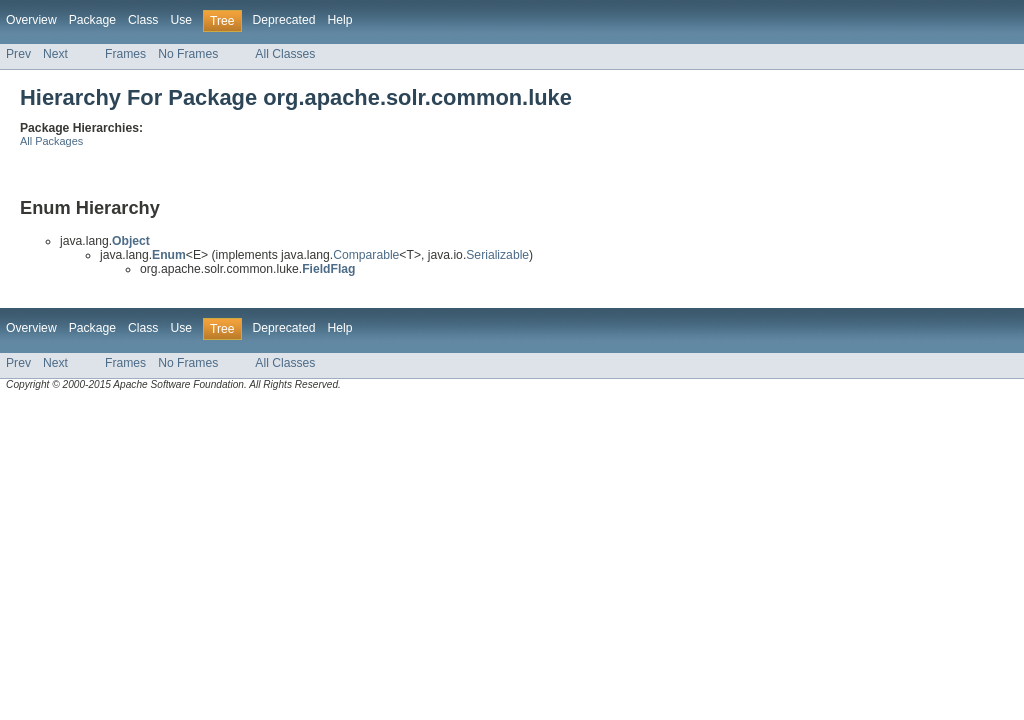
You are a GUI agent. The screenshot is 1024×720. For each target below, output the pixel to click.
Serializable (497, 255)
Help (339, 20)
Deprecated (284, 20)
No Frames (188, 54)
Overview (31, 20)
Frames (125, 54)
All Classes (285, 54)
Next (55, 54)
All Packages (51, 141)
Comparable (366, 255)
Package (92, 20)
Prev (18, 54)
